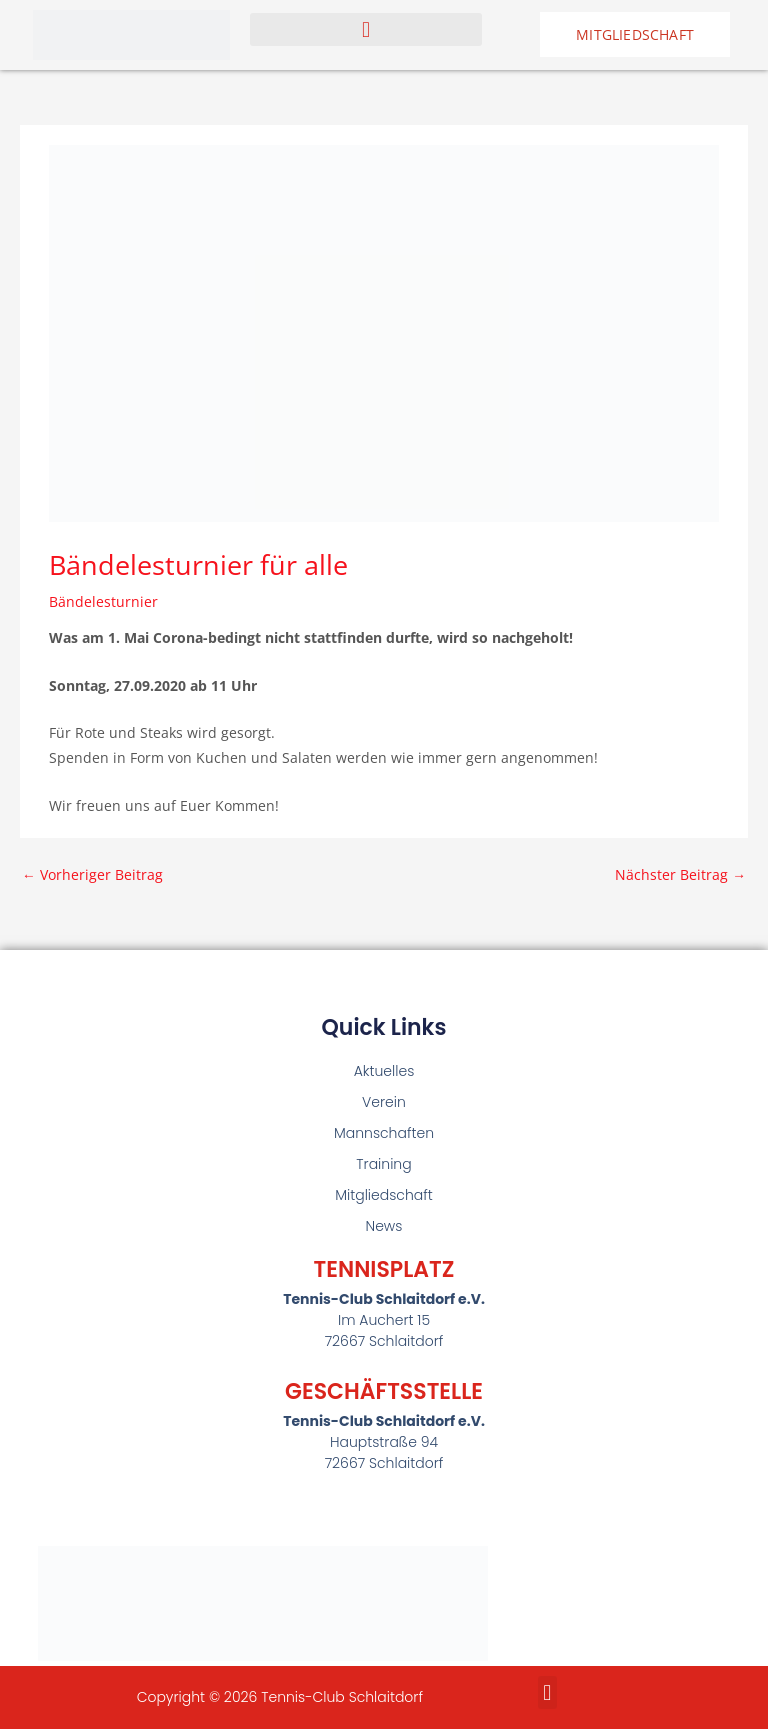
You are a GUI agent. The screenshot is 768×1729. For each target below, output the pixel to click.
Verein (384, 1102)
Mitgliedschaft (384, 1195)
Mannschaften (384, 1133)
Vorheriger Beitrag (92, 874)
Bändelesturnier (103, 601)
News (384, 1226)
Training (383, 1164)
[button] (366, 29)
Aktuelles (384, 1071)
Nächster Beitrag (680, 874)
